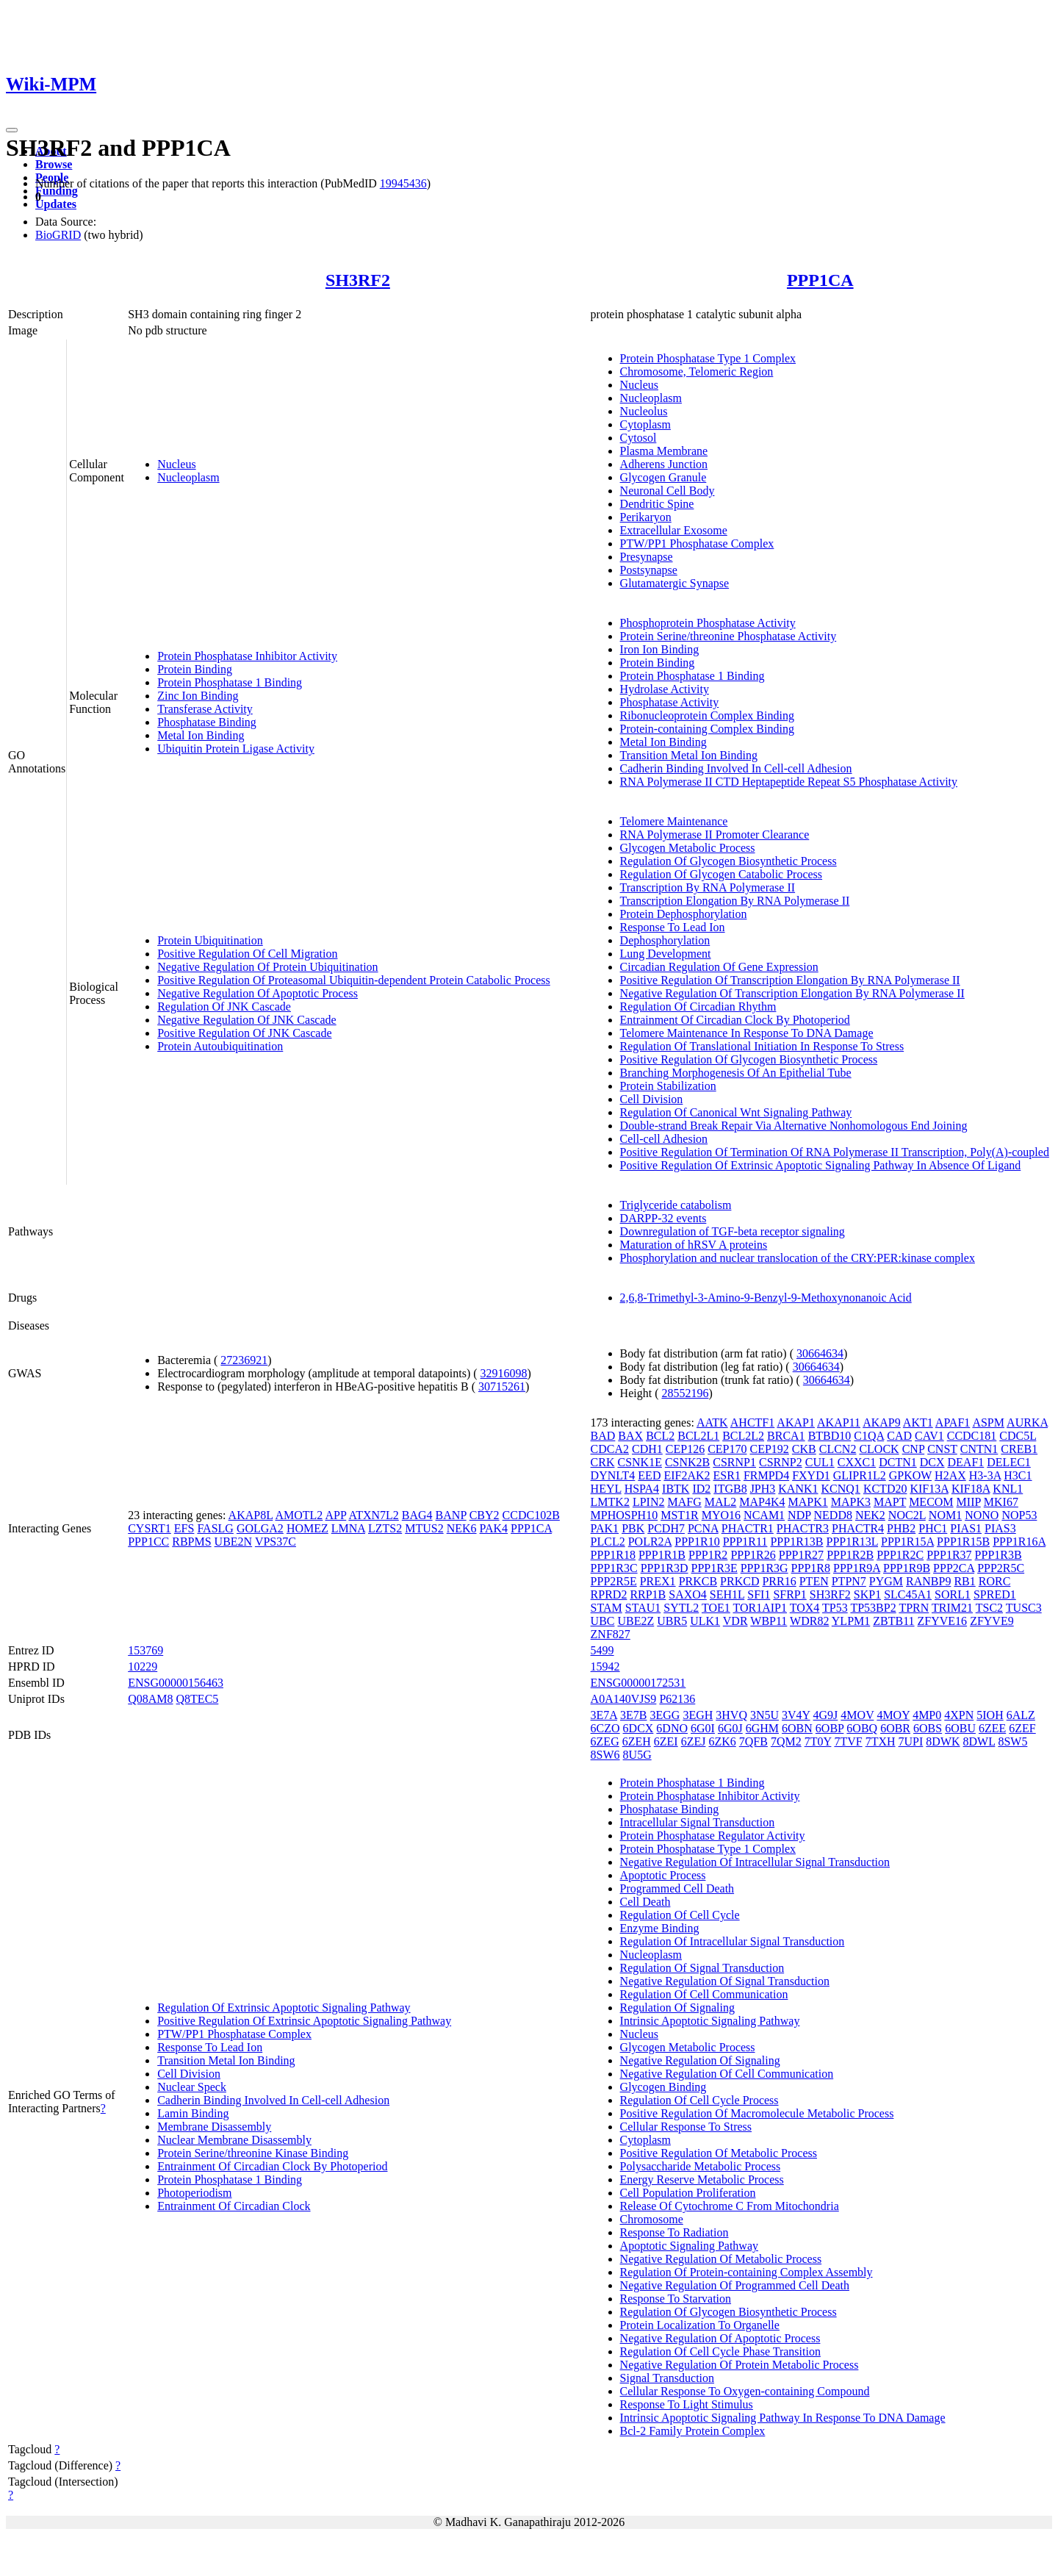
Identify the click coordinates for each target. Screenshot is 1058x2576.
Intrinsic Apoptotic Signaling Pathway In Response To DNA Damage (783, 2417)
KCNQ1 (840, 1488)
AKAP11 (838, 1422)
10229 (142, 1666)
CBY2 (484, 1515)
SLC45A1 (908, 1594)
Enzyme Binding (659, 1928)
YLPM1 (851, 1621)
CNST (942, 1449)
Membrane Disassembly (214, 2126)
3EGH (698, 1715)
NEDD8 (833, 1515)
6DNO (672, 1728)
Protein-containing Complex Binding (707, 728)
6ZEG (605, 1741)
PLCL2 (608, 1541)
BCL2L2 (743, 1435)
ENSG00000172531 (638, 1682)
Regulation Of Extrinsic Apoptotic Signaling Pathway (283, 2007)
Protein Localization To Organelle (700, 2325)
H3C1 (1018, 1475)
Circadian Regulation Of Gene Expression (719, 967)
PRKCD (739, 1581)
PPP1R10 (696, 1541)
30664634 (819, 1353)
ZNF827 (610, 1634)
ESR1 (727, 1475)
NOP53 (1019, 1515)
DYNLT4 (613, 1475)
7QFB (753, 1741)
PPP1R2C (900, 1555)
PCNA (703, 1528)
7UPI (911, 1741)
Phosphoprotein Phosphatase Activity (708, 623)
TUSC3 (1024, 1607)
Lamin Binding (192, 2113)
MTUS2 (424, 1528)
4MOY (893, 1715)
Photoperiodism (194, 2192)
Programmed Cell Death (677, 1888)
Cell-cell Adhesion (664, 1139)
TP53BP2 (873, 1607)
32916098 (504, 1373)
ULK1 (705, 1621)
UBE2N (234, 1541)
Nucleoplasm (188, 477)
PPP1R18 (613, 1555)
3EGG (664, 1715)
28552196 (684, 1393)
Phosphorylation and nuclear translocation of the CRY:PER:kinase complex (797, 1258)
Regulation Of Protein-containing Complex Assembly (746, 2272)
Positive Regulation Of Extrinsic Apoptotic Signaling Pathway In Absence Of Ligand (820, 1165)
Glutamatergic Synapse (675, 583)
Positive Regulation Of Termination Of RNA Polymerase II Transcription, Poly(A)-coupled (834, 1152)
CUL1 (820, 1462)
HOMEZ (307, 1528)
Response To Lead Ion (672, 927)
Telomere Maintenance (674, 821)
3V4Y (796, 1715)
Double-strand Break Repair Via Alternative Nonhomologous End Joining (794, 1125)
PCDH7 (666, 1528)
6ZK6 (721, 1741)
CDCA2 (610, 1449)
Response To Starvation (675, 2298)
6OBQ (861, 1728)
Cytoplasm (645, 424)
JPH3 (763, 1488)
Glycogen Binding (663, 2087)
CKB (804, 1449)
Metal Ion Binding (200, 735)
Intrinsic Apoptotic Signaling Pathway (710, 2020)
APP (335, 1515)
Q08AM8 (150, 1699)
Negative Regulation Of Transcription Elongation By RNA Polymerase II (792, 993)
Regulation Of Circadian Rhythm (698, 1006)
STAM (606, 1607)
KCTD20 (885, 1488)
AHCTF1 (752, 1422)
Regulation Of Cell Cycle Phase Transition (720, 2351)
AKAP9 (882, 1422)
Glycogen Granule (663, 477)
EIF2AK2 (686, 1475)
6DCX (638, 1728)
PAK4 (494, 1528)
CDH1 (647, 1449)
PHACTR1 (747, 1528)
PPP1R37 (948, 1555)
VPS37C (275, 1541)
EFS (184, 1528)
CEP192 (769, 1449)
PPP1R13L (852, 1541)
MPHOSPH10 (624, 1515)
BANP (451, 1515)
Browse (53, 164)
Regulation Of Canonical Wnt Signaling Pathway (736, 1112)
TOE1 (716, 1607)
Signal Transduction (667, 2378)
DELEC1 (1009, 1462)
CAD (899, 1435)
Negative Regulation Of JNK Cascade (246, 1019)
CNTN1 (979, 1449)
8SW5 (1012, 1741)
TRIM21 (952, 1607)
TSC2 (989, 1607)
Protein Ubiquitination (210, 940)
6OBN (797, 1728)
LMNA (348, 1528)
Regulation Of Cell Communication (704, 1994)
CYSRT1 (149, 1528)
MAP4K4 (762, 1502)
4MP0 (927, 1715)
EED (649, 1475)
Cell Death (645, 1901)
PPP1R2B (850, 1555)
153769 (145, 1650)
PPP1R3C (614, 1568)
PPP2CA (953, 1568)
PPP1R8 (810, 1568)
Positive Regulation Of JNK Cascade (244, 1033)
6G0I (703, 1728)
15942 (605, 1666)
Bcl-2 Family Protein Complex (693, 2431)
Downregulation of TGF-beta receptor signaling (732, 1231)
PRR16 (779, 1581)
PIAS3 (1000, 1528)
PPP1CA (820, 280)
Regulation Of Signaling (677, 2007)
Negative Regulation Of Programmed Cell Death (734, 2285)
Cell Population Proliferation (688, 2192)
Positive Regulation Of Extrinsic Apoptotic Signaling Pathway (304, 2020)
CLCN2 (838, 1449)
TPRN (914, 1607)
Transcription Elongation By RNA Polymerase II (735, 900)
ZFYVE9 (992, 1621)
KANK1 (798, 1488)
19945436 (403, 183)
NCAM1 (764, 1515)
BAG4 (417, 1515)
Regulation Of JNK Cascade (224, 1006)
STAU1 (643, 1607)
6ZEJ (693, 1741)
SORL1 (953, 1594)
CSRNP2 (780, 1462)
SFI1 (758, 1594)
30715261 (501, 1386)
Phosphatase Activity (669, 702)
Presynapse (646, 556)
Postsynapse (648, 570)
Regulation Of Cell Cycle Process (699, 2100)
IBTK (675, 1488)
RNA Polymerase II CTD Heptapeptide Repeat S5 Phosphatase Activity (788, 781)
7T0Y (818, 1741)
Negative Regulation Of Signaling (700, 2060)
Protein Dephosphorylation (683, 914)
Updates (55, 204)
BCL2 (660, 1435)
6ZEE (992, 1728)
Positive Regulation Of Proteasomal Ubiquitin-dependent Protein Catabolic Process (353, 980)
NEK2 (870, 1515)
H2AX (950, 1475)
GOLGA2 (260, 1528)
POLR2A (650, 1541)
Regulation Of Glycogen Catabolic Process (721, 874)
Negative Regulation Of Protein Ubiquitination (267, 967)
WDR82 (809, 1621)
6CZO (605, 1728)
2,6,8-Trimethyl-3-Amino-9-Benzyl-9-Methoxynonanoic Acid (766, 1297)
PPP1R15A (907, 1541)
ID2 (701, 1488)
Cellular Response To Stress (686, 2126)
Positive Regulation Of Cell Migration (247, 953)
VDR (735, 1621)
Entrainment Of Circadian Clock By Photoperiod (735, 1019)
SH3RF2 (357, 280)
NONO (981, 1515)
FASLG (215, 1528)
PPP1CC (148, 1541)
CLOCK (879, 1449)
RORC (995, 1581)
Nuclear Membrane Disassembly (234, 2140)
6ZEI (666, 1741)
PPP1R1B (661, 1555)
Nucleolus (644, 411)
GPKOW (910, 1475)
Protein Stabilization (668, 1086)
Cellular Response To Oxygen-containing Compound (745, 2391)
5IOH (989, 1715)
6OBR (895, 1728)
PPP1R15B (963, 1541)
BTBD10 (830, 1435)
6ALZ (1021, 1715)
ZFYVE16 (943, 1621)
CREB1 (1019, 1449)
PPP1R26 (752, 1555)
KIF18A (970, 1488)
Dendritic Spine (657, 504)
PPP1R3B (998, 1555)
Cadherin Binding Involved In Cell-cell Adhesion (736, 768)
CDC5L (1017, 1435)
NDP (799, 1515)
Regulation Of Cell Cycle (680, 1915)
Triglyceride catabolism (676, 1205)
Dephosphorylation (665, 940)
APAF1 (952, 1422)
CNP (913, 1449)
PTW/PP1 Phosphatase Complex (697, 543)
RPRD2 (609, 1594)
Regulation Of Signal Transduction (702, 1968)
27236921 (243, 1360)
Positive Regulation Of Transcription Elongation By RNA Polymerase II (790, 980)
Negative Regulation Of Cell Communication (727, 2073)
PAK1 (605, 1528)
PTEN (814, 1581)
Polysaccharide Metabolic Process (700, 2166)
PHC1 (932, 1528)
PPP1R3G (764, 1568)
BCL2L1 (698, 1435)
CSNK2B (687, 1462)
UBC (603, 1621)
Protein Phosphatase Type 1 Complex (708, 358)
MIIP (969, 1502)
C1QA (869, 1435)
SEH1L (727, 1594)
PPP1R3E (714, 1568)
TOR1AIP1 (760, 1607)
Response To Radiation (674, 2232)
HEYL (606, 1488)
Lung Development (665, 953)
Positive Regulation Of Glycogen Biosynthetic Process (749, 1059)
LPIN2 (649, 1502)
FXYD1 (811, 1475)
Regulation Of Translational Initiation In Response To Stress (762, 1046)
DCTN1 (898, 1462)
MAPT (890, 1502)
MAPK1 (808, 1502)
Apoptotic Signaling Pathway (689, 2245)
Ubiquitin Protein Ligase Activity (235, 748)
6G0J (730, 1728)
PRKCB (698, 1581)
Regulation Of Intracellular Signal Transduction (732, 1941)
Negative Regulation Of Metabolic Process (721, 2259)
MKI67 (1001, 1502)
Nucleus (176, 464)
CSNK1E (639, 1462)
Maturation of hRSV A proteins (694, 1244)
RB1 (964, 1581)
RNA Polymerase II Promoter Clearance (715, 834)
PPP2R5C (1000, 1568)
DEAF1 (966, 1462)
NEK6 (462, 1528)
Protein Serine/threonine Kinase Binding (252, 2153)
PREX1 (658, 1581)
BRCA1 (786, 1435)
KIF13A (929, 1488)
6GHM (762, 1728)
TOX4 (805, 1607)
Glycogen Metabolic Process (687, 848)
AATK (712, 1422)
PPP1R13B (796, 1541)
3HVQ (731, 1715)
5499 (602, 1650)
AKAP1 (796, 1422)
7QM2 (786, 1741)
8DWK (943, 1741)
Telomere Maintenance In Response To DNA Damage (747, 1033)
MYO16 (721, 1515)
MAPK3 (851, 1502)
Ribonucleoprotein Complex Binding (707, 715)
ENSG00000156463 (175, 1682)
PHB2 (901, 1528)
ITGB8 (729, 1488)
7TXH (881, 1741)
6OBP (830, 1728)
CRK (603, 1462)
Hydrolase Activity (664, 689)
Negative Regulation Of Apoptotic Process (257, 993)
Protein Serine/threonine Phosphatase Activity (728, 636)
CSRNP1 (734, 1462)
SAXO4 (688, 1594)
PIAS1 (966, 1528)
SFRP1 (789, 1594)
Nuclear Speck (191, 2087)
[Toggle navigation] (12, 130)
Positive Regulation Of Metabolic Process (718, 2153)
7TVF (848, 1741)
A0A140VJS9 (624, 1699)
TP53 (835, 1607)
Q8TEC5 (197, 1699)
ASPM (988, 1422)
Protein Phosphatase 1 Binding (229, 682)
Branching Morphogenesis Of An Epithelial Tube (736, 1072)
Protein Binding (194, 669)
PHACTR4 (858, 1528)
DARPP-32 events (663, 1218)
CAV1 (929, 1435)
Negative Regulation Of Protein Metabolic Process (739, 2364)
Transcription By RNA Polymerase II (708, 887)
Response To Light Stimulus (686, 2404)
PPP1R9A (856, 1568)
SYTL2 (681, 1607)
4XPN (959, 1715)
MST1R (680, 1515)
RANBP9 (928, 1581)
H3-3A (985, 1475)
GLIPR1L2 (859, 1475)
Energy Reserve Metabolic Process (702, 2179)
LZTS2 (385, 1528)
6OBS (927, 1728)
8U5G (637, 1754)
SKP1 (867, 1594)
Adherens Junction (664, 464)
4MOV (857, 1715)
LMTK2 (610, 1502)
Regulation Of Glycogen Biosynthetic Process (728, 861)
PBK (633, 1528)
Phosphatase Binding (206, 722)
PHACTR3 (803, 1528)
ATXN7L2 (373, 1515)
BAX (630, 1435)
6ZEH (636, 1741)
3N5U (764, 1715)
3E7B (633, 1715)
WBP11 (768, 1621)
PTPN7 (849, 1581)
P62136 (677, 1699)
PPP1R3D (664, 1568)
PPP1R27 (801, 1555)
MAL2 (721, 1502)
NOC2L (907, 1515)
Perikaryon (646, 517)
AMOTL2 (299, 1515)
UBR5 (672, 1621)
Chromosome (651, 2219)
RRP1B (648, 1594)
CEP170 (727, 1449)
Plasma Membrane (664, 451)
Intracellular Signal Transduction (697, 1822)
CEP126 (685, 1449)
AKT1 (918, 1422)
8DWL (979, 1741)
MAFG (684, 1502)
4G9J (825, 1715)
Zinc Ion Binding (197, 695)
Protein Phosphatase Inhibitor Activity (247, 656)
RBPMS (191, 1541)
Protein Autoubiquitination (220, 1046)
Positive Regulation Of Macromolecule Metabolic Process (757, 2113)
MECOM (931, 1502)
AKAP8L (250, 1515)
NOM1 (945, 1515)
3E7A (604, 1715)
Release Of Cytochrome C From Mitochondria (729, 2206)
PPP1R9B (906, 1568)
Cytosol (638, 437)
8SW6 (605, 1754)
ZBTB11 (893, 1621)
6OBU (960, 1728)
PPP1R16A (1019, 1541)
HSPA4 (642, 1488)
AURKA (1027, 1422)
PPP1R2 (707, 1555)
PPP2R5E (614, 1581)
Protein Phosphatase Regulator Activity (712, 1835)
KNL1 (1008, 1488)
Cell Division (651, 1099)
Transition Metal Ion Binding (688, 755)
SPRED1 (995, 1594)
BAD (603, 1435)
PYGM (886, 1581)
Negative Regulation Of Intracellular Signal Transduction (755, 1862)
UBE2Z (635, 1621)
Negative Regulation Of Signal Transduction (725, 1981)
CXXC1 (857, 1462)
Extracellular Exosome (673, 530)
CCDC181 (972, 1435)
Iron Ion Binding (659, 649)
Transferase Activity (205, 709)
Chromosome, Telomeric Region (697, 371)
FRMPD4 (766, 1475)
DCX (932, 1462)
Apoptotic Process (663, 1875)
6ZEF (1022, 1728)
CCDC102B (531, 1515)
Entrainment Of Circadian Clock (233, 2206)
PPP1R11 (745, 1541)
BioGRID (58, 235)
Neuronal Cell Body (667, 490)
